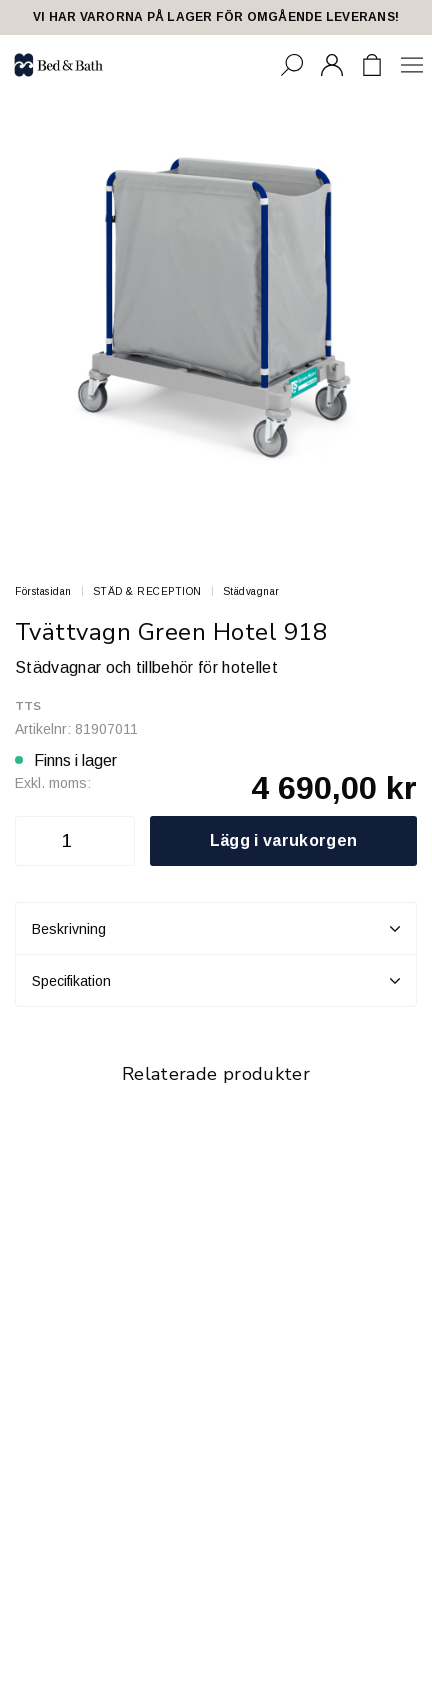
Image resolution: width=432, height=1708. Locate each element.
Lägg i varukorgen (283, 840)
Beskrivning (216, 929)
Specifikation (216, 981)
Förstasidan (43, 591)
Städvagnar (251, 591)
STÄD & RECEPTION (147, 591)
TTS (28, 706)
